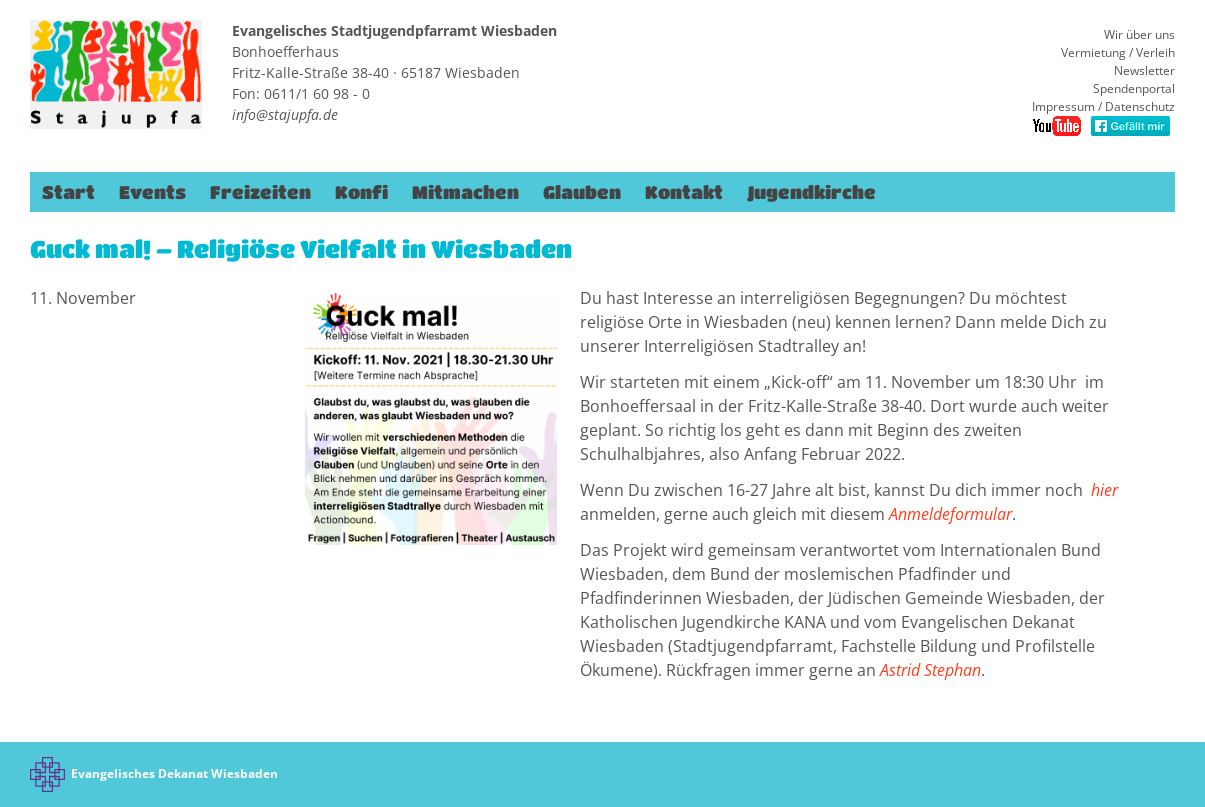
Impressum (1063, 106)
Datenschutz (1140, 106)
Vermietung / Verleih (1118, 52)
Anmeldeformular (950, 514)
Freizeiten (260, 192)
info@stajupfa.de (285, 114)
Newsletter (1144, 70)
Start (68, 192)
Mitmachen (465, 192)
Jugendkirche (811, 192)
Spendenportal (1134, 88)
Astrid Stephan (930, 670)
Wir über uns (1139, 34)
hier (1104, 490)
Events (152, 192)
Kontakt (684, 192)
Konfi (361, 192)
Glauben (582, 192)
